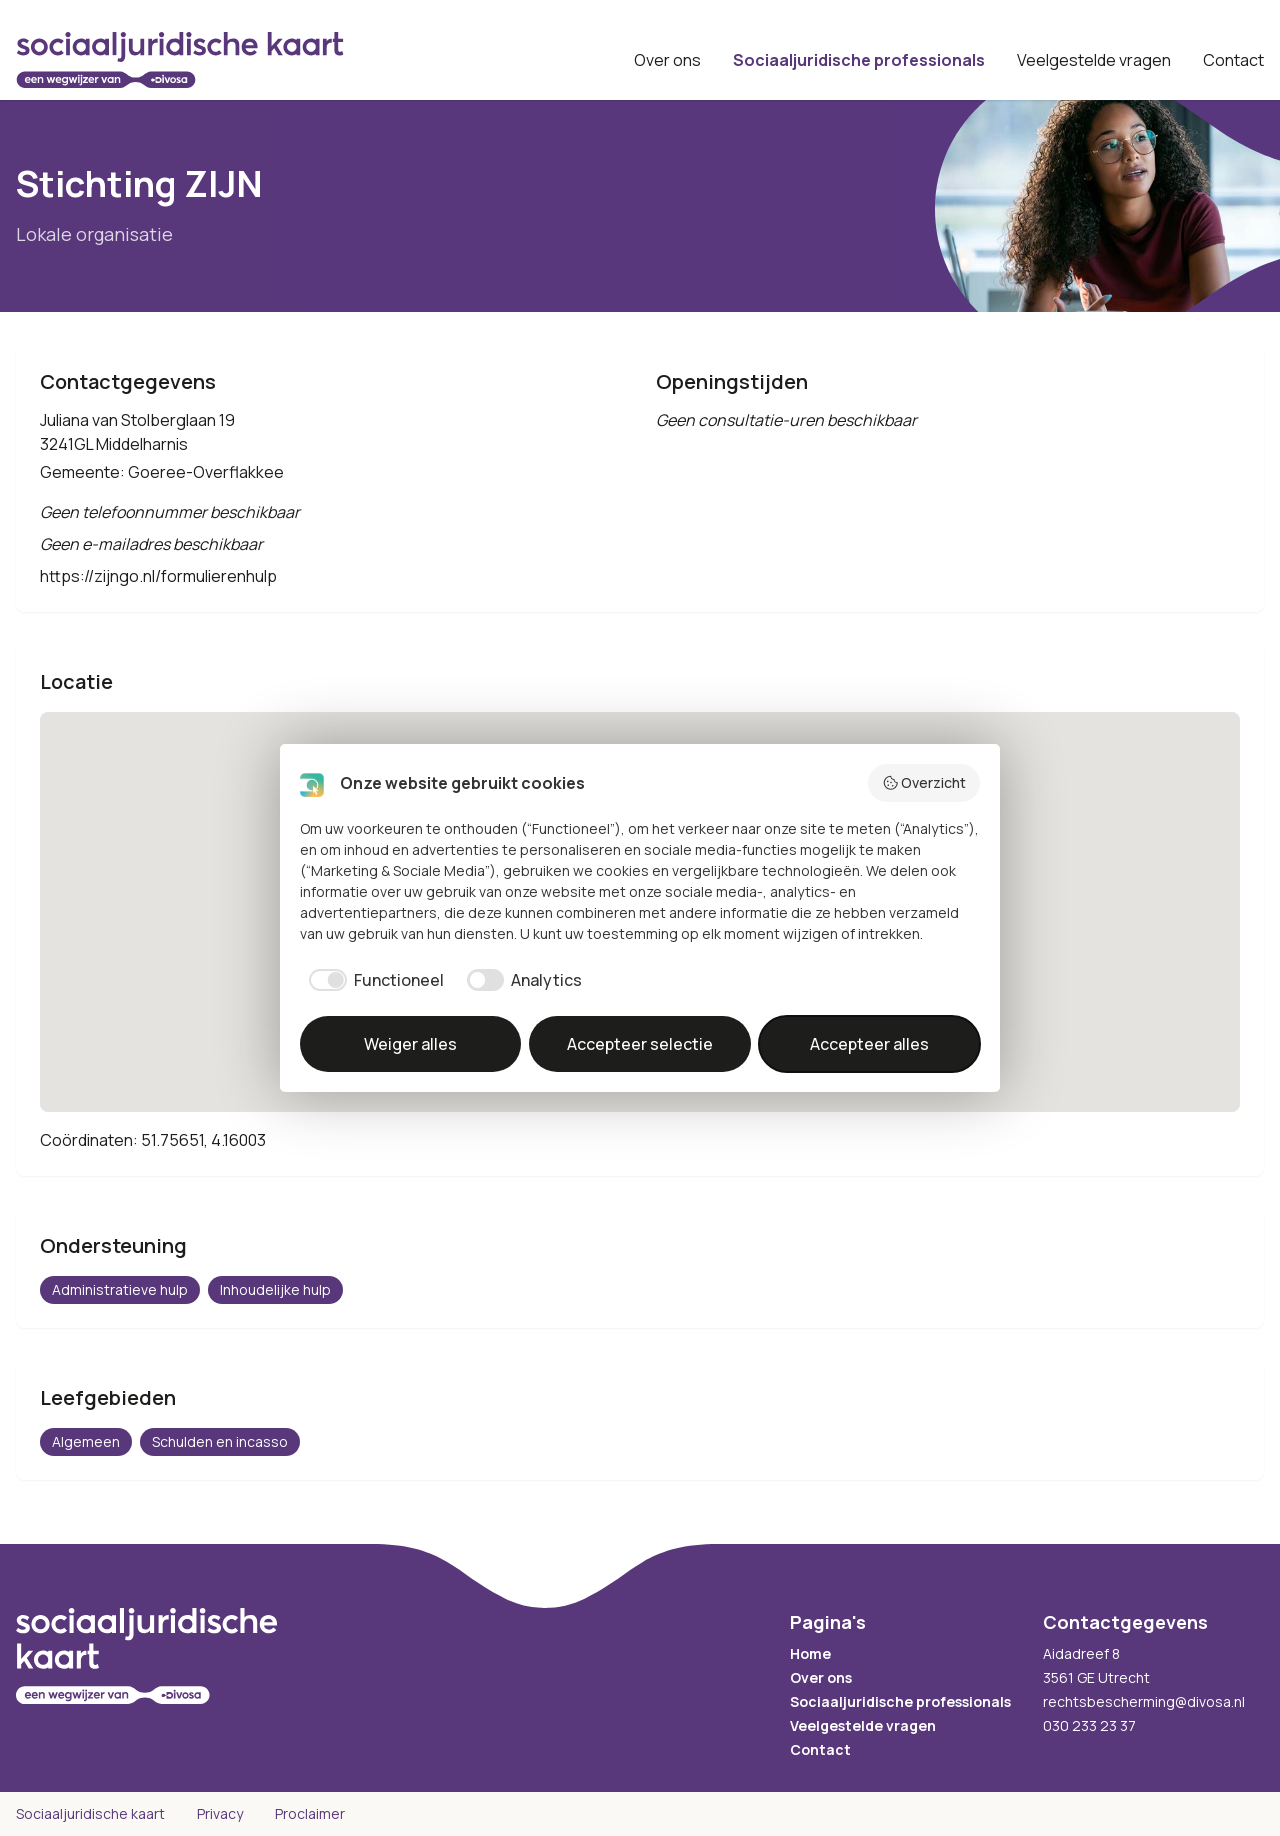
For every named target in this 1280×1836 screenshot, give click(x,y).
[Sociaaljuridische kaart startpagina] (180, 60)
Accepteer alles (869, 1044)
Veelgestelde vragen (1094, 60)
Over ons (667, 60)
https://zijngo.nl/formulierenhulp (158, 576)
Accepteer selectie (640, 1044)
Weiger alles (410, 1044)
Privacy (220, 1813)
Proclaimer (310, 1813)
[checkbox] (372, 980)
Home (810, 1653)
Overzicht (924, 782)
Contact (1233, 60)
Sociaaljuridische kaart (90, 1813)
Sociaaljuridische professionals (859, 60)
